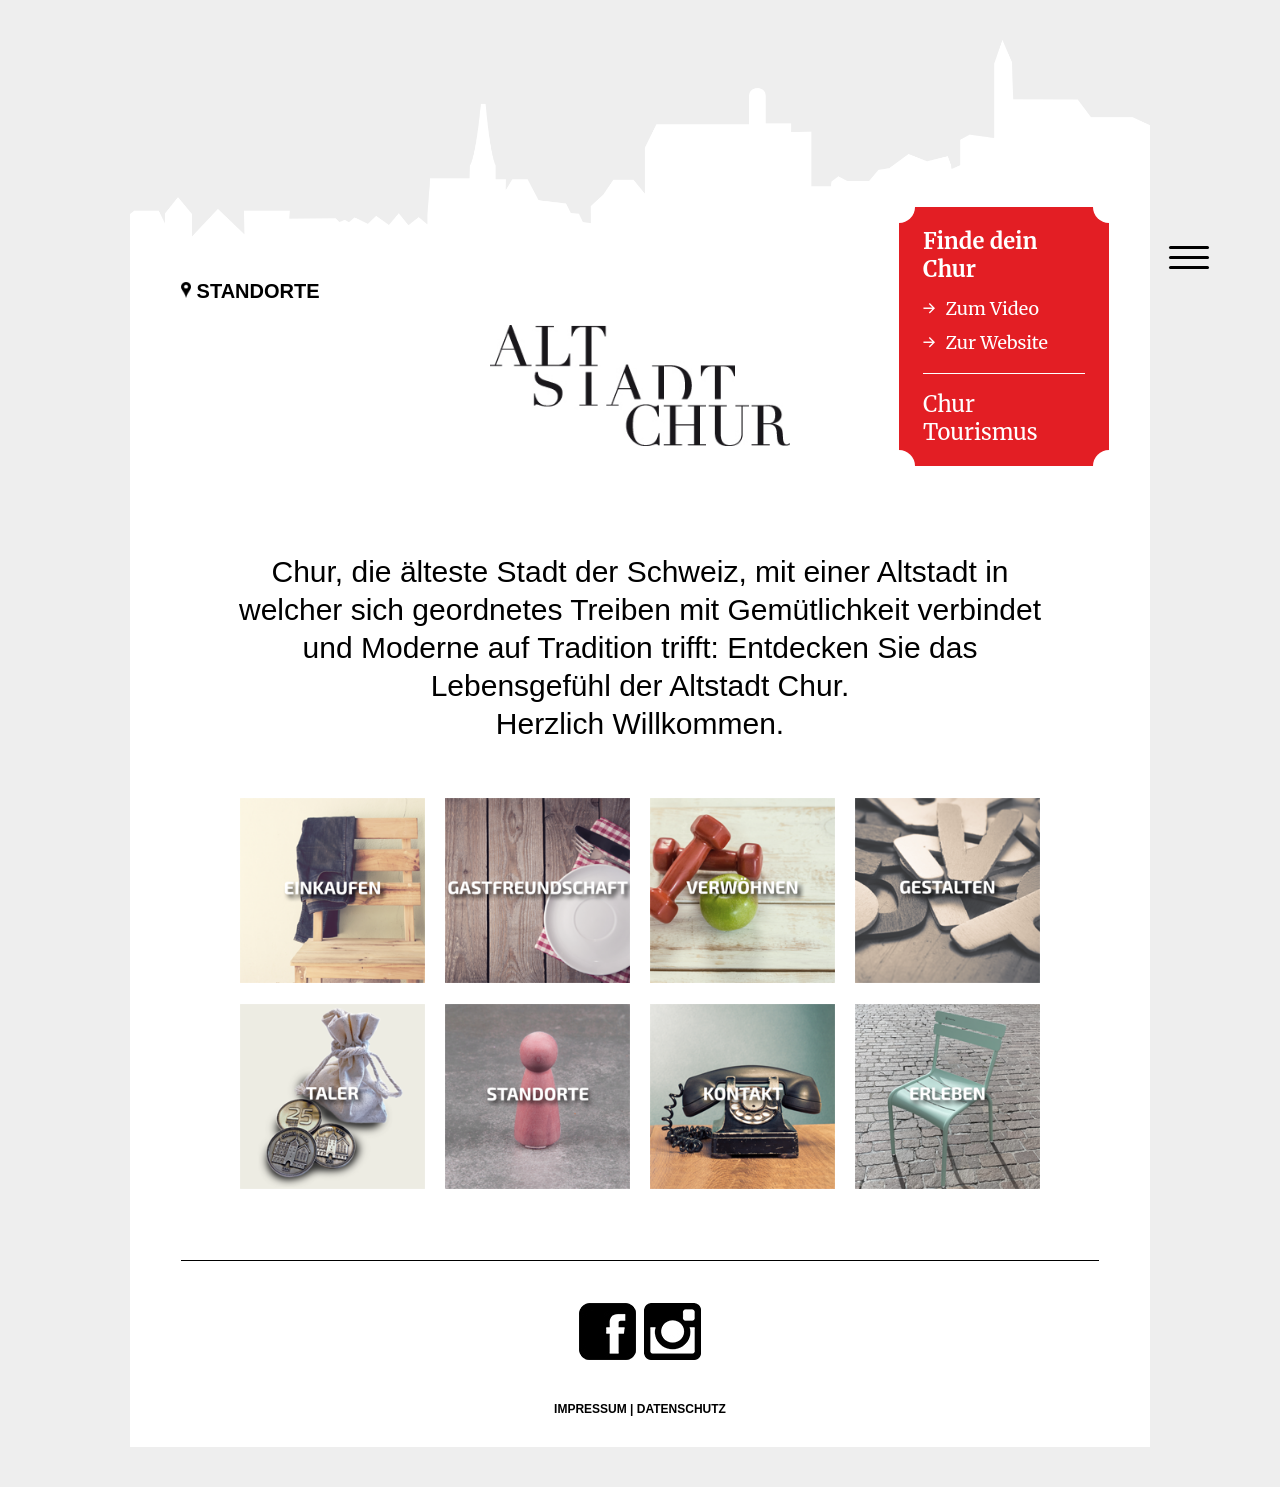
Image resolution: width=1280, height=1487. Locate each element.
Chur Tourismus (980, 418)
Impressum (590, 1409)
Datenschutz (681, 1409)
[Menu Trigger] (1188, 257)
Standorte (250, 291)
